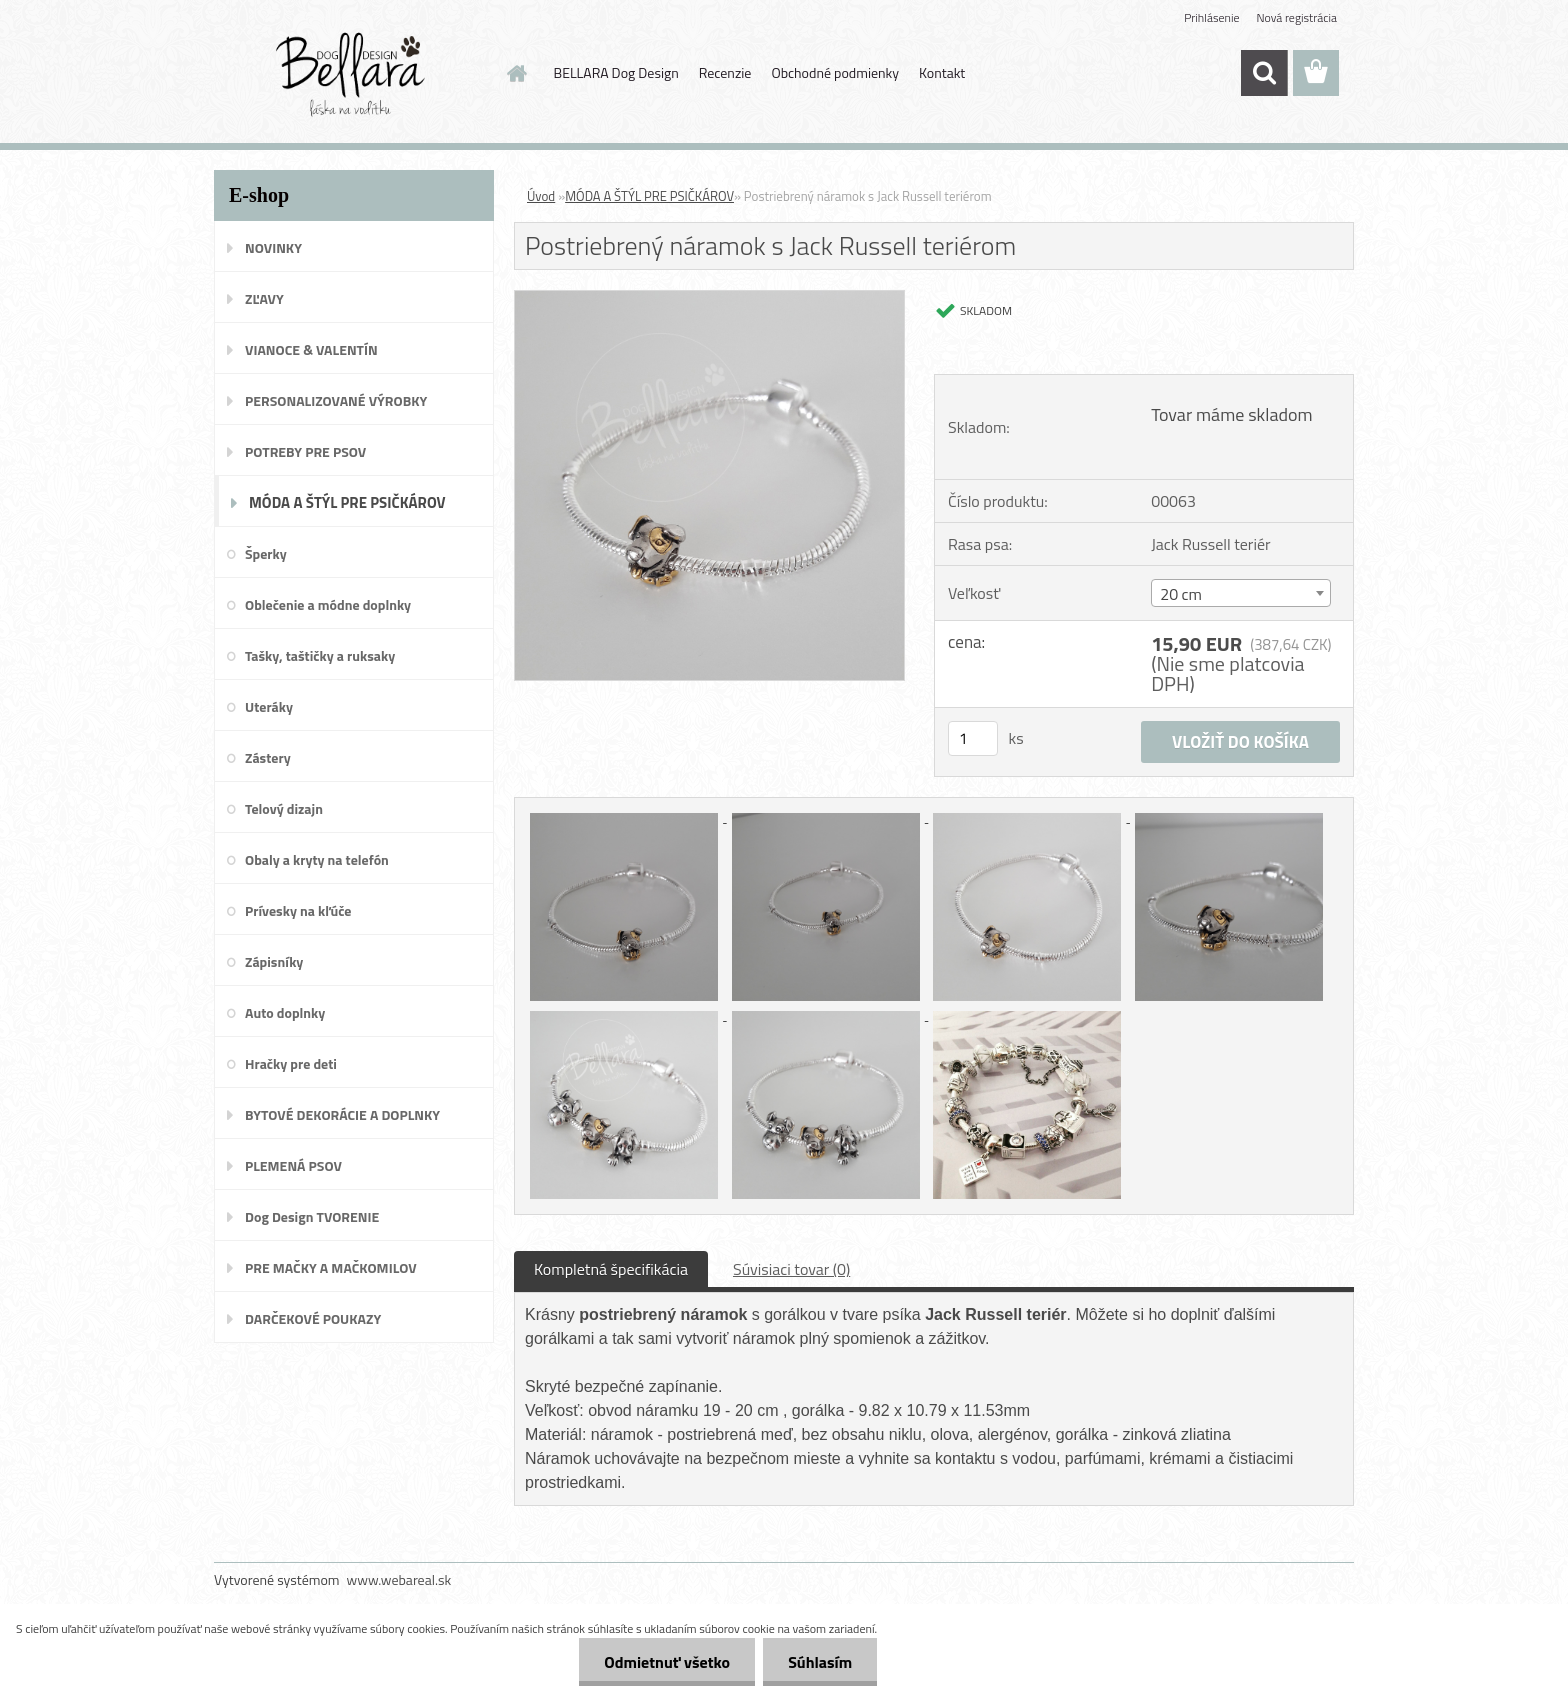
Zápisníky (274, 961)
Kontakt (942, 72)
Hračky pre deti (291, 1063)
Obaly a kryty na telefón (317, 859)
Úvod (541, 196)
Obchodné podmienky (835, 72)
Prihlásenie (1211, 17)
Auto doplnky (285, 1012)
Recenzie (725, 72)
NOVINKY (273, 247)
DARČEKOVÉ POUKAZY (313, 1318)
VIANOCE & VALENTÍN (311, 349)
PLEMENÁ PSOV (293, 1165)
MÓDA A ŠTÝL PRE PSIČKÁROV (347, 502)
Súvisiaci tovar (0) (791, 1269)
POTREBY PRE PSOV (305, 451)
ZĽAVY (264, 298)
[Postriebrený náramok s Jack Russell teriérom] (709, 299)
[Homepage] (516, 73)
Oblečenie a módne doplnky (328, 604)
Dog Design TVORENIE (312, 1216)
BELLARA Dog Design (616, 72)
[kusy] (973, 738)
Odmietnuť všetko (667, 1662)
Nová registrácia (1296, 17)
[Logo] (351, 74)
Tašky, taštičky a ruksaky (320, 655)
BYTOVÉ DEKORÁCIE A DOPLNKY (342, 1114)
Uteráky (269, 706)
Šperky (266, 553)
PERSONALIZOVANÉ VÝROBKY (336, 400)
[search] (1264, 73)
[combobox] (1240, 593)
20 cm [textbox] (1181, 594)
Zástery (268, 757)
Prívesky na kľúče (298, 910)
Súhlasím (820, 1662)
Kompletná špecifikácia (611, 1269)
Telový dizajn (284, 808)
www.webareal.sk (399, 1579)
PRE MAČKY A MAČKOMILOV (331, 1267)
